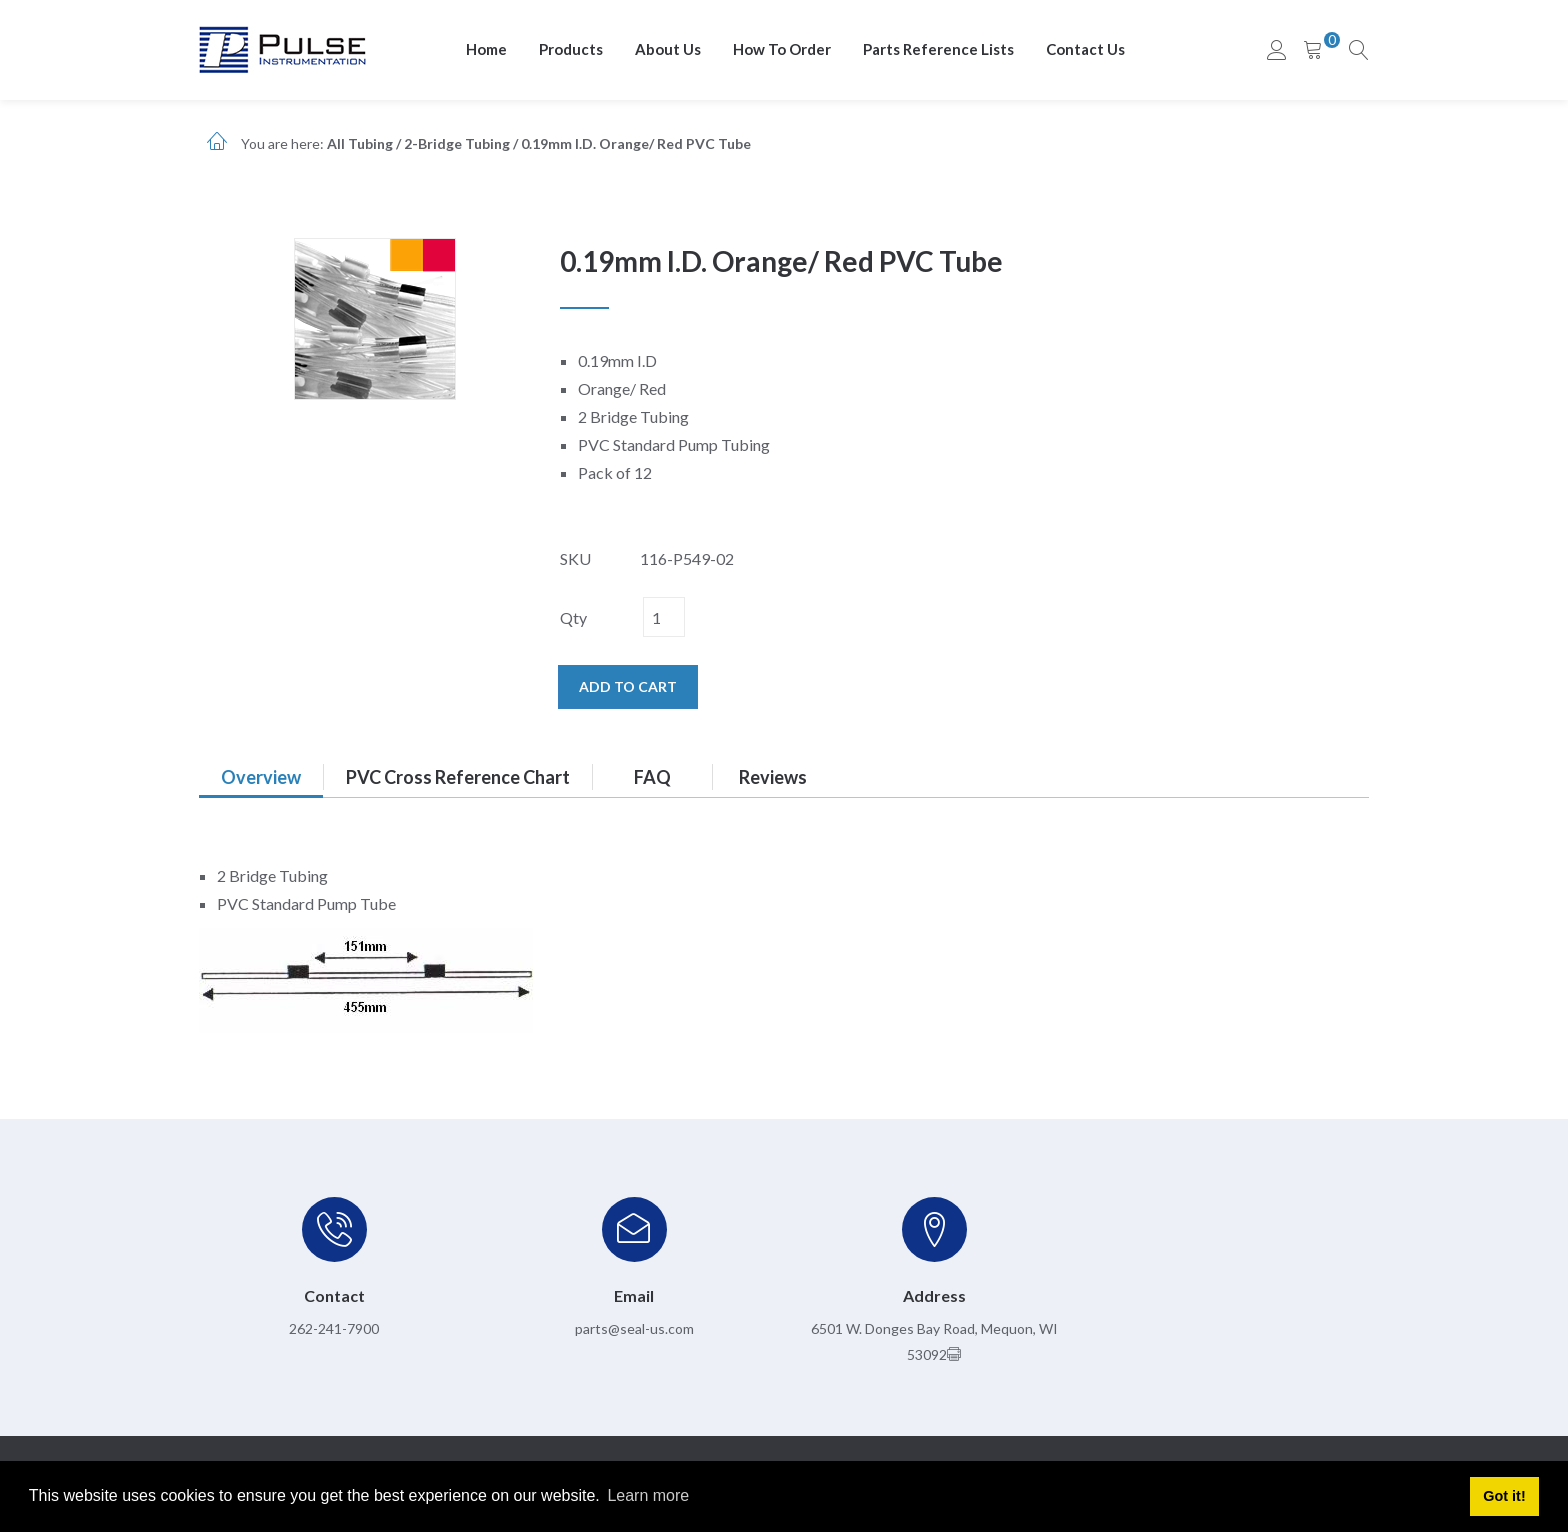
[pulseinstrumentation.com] (282, 48)
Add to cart (628, 686)
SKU (575, 558)
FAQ (652, 777)
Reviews (773, 777)
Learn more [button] (648, 1495)
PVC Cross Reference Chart (458, 777)
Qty (573, 617)
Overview (261, 777)
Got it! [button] (1504, 1496)
